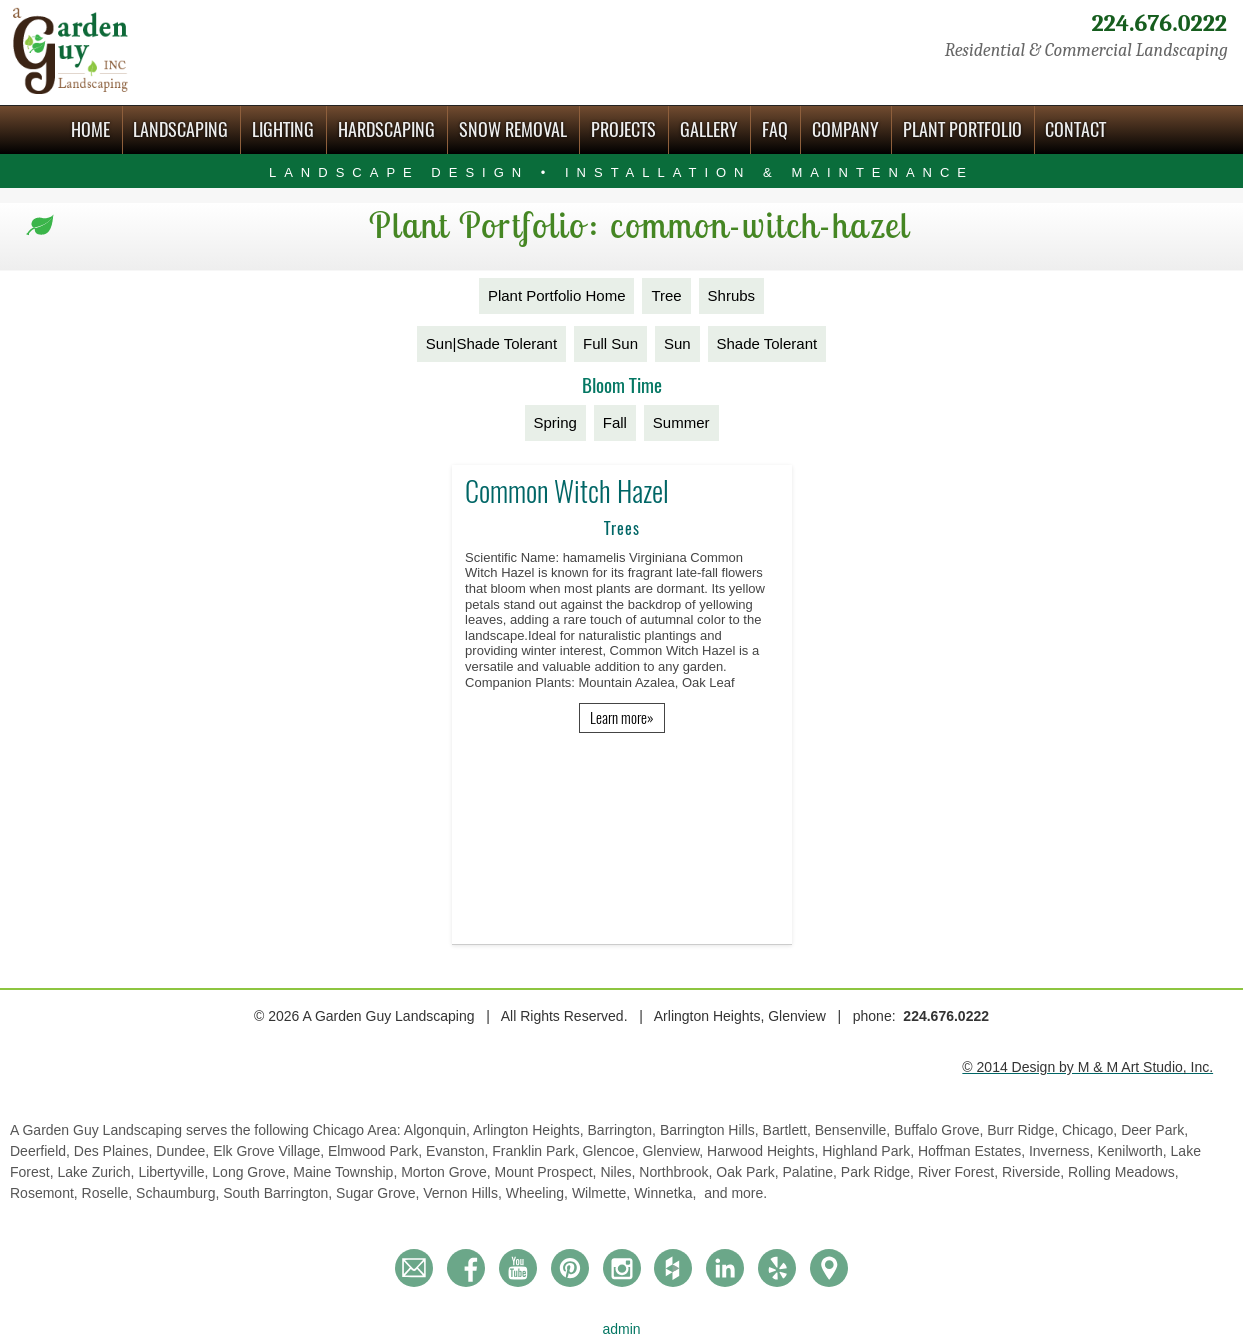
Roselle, (109, 1193)
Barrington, (624, 1130)
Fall (615, 422)
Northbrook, (677, 1172)
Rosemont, (46, 1193)
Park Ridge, (879, 1172)
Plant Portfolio (962, 129)
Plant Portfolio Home (557, 295)
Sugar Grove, (379, 1193)
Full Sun (610, 343)
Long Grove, (252, 1172)
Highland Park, (870, 1151)
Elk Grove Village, (270, 1151)
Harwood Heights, (764, 1151)
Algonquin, (438, 1130)
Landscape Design (621, 172)
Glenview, (674, 1151)
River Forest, (960, 1172)
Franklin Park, (537, 1151)
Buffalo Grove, (940, 1130)
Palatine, (811, 1172)
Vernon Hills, (464, 1193)
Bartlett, (789, 1130)
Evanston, (459, 1151)
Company (845, 129)
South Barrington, (279, 1193)
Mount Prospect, (548, 1172)
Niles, (619, 1172)
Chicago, (1091, 1130)
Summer (681, 422)
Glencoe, (612, 1151)
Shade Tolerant (767, 343)
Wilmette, (603, 1193)
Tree (666, 295)
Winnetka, (667, 1193)
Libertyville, (175, 1172)
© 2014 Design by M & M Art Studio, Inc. (1087, 1067)
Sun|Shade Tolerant (491, 343)
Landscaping (180, 129)
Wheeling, (539, 1193)
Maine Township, (347, 1172)
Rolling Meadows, (1123, 1172)
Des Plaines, (115, 1151)
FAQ (775, 129)
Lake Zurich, (97, 1172)
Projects (623, 129)
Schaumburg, (179, 1193)
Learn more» (622, 718)
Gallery (709, 129)
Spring (555, 422)
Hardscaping (386, 129)
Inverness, (1063, 1151)
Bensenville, (854, 1130)
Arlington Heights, (530, 1130)
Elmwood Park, (377, 1151)
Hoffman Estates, (973, 1151)
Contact (1075, 129)
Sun (677, 343)
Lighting (283, 129)
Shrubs (732, 295)
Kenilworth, (1133, 1151)
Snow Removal (513, 129)
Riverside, (1035, 1172)
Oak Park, (749, 1172)
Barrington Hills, (711, 1130)
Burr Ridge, (1024, 1130)
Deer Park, (1154, 1130)
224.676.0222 (1159, 23)
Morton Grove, (447, 1172)
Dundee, (184, 1151)
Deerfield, (42, 1151)
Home (90, 129)
